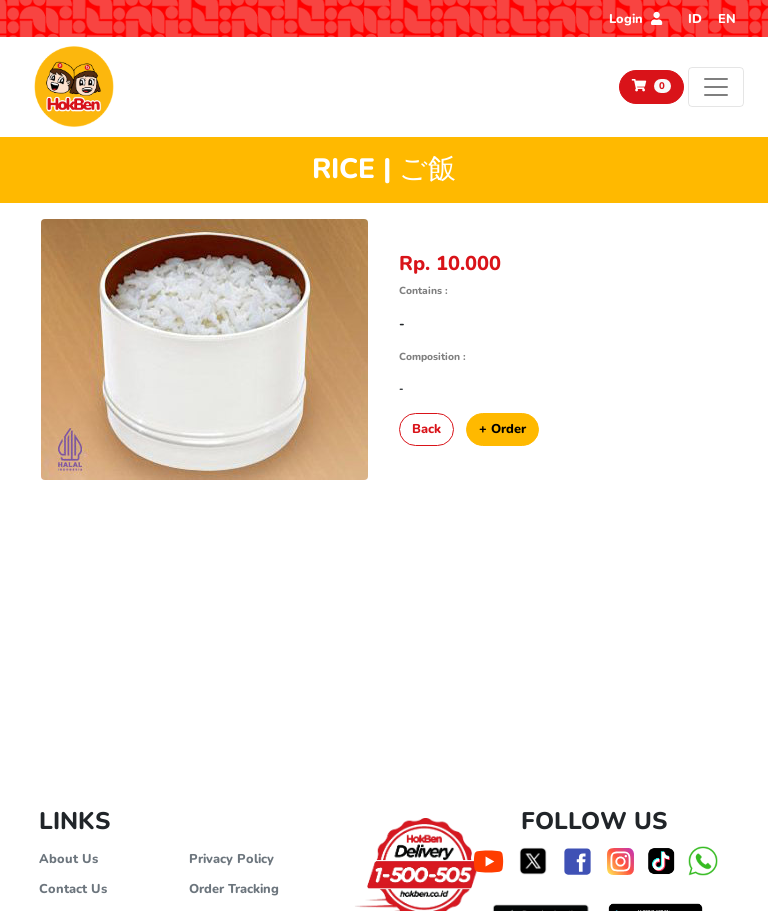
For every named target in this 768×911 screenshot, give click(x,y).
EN (727, 19)
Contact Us (73, 889)
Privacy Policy (231, 859)
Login (635, 19)
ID (695, 19)
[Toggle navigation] (716, 87)
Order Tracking (234, 889)
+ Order (502, 429)
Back (426, 429)
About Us (68, 859)
